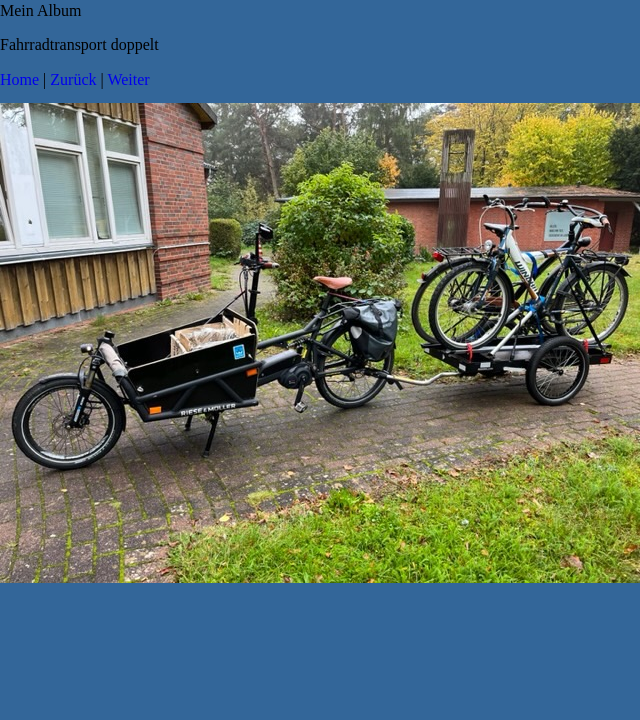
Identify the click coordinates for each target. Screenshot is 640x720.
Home (19, 79)
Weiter (128, 79)
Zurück (73, 79)
